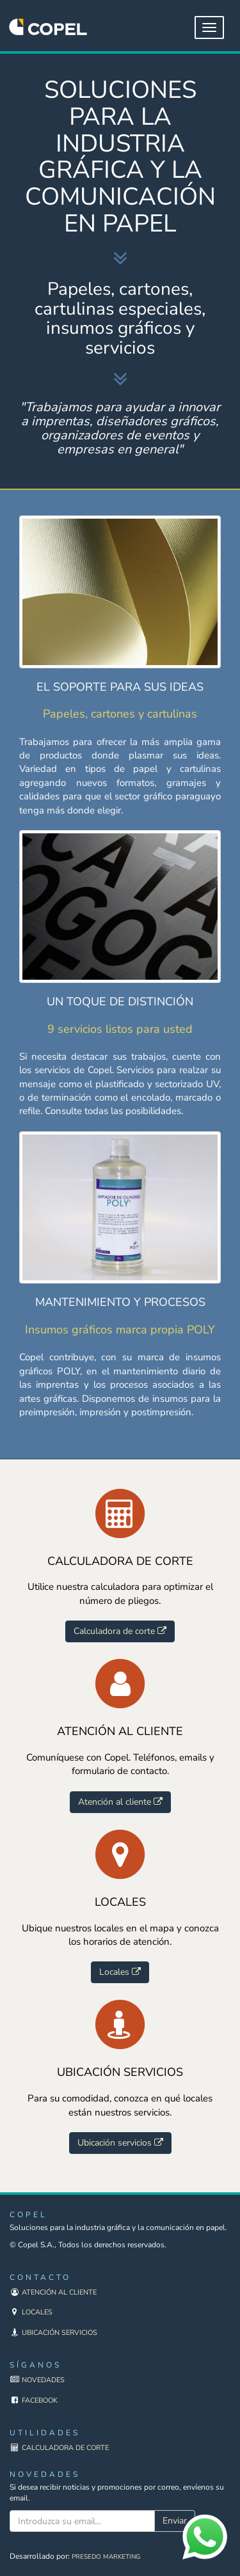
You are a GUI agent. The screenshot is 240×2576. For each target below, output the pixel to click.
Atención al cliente (59, 2292)
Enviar (175, 2521)
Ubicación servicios (59, 2332)
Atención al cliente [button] (120, 1802)
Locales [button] (120, 1972)
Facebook (40, 2400)
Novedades (43, 2380)
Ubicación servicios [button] (120, 2143)
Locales (37, 2312)
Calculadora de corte (65, 2448)
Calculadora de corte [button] (120, 1631)
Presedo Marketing (106, 2556)
